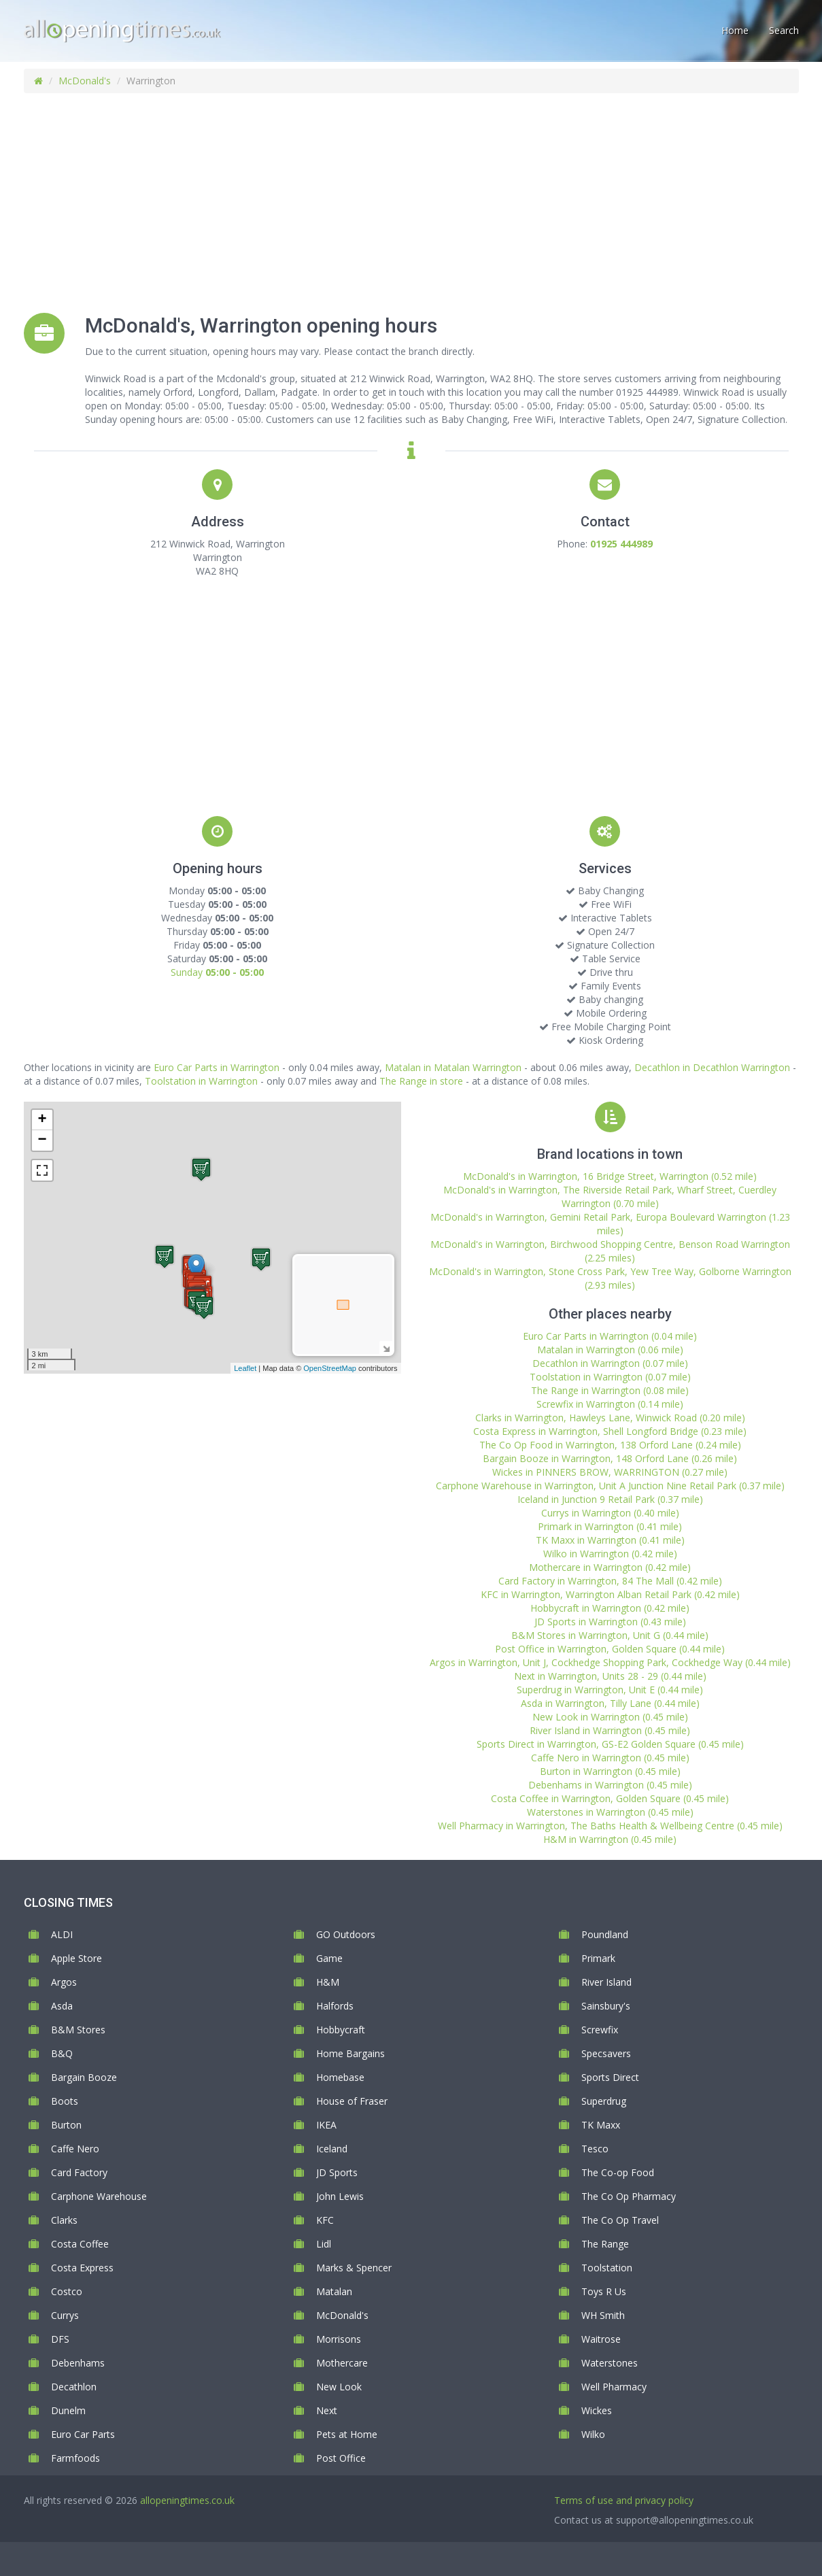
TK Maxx (600, 2124)
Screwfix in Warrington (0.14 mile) (609, 1403)
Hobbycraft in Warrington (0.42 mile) (609, 1607)
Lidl (323, 2243)
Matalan (334, 2291)
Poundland (604, 1934)
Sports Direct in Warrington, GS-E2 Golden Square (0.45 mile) (610, 1744)
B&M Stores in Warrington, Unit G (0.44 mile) (609, 1635)
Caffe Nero (75, 2148)
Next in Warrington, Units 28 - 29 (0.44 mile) (610, 1676)
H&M (327, 1982)
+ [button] (41, 1120)
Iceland (331, 2148)
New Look (339, 2386)
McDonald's (84, 80)
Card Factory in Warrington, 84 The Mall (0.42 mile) (610, 1580)
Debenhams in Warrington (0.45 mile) (610, 1784)
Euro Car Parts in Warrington (216, 1067)
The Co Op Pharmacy (628, 2196)
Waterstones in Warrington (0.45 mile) (610, 1812)
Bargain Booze (84, 2077)
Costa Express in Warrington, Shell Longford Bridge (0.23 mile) (610, 1431)
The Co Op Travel (620, 2220)
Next (326, 2410)
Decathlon (74, 2386)
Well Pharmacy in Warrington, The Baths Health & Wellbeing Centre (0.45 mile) (610, 1825)
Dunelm (68, 2410)
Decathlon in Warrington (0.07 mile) (610, 1363)
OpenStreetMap (329, 1368)
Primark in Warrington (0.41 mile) (610, 1526)
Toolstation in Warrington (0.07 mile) (610, 1376)
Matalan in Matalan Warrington (453, 1067)
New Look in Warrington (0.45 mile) (610, 1716)
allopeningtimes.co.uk (187, 2500)
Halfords (335, 2005)
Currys (65, 2315)
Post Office (341, 2458)
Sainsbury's (605, 2005)
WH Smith (603, 2315)
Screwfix (599, 2029)
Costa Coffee (80, 2243)
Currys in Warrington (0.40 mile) (610, 1512)
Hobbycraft (340, 2029)
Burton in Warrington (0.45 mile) (610, 1771)
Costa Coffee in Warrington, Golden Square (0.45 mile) (610, 1798)
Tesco (595, 2148)
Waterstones (609, 2362)
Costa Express (82, 2267)
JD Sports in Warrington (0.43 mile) (610, 1621)
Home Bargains (350, 2053)
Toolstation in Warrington (201, 1080)
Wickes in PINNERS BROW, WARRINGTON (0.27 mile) (609, 1471)
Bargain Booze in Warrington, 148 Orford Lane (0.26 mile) (610, 1458)
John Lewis (340, 2196)
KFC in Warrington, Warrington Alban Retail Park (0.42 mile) (610, 1594)
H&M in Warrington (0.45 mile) (610, 1839)
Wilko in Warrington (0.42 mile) (610, 1553)
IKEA (326, 2124)
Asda (62, 2005)
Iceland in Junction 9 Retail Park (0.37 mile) (610, 1499)
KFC (325, 2220)
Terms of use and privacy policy (623, 2500)
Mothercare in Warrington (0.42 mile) (610, 1567)
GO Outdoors (345, 1934)
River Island (606, 1982)
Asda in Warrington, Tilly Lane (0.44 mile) (610, 1703)
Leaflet (245, 1368)
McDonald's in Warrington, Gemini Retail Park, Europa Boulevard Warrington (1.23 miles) (610, 1223)
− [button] (41, 1140)
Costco (66, 2291)
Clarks (64, 2220)
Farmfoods (75, 2458)
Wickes (596, 2410)
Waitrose (601, 2339)
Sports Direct (610, 2077)
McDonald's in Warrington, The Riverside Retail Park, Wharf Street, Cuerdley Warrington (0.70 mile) (609, 1196)
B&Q (62, 2053)
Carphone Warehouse (99, 2196)
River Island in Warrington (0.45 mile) (610, 1730)
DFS (60, 2339)
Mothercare (342, 2362)
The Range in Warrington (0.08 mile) (610, 1390)
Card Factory (79, 2172)
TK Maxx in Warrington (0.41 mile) (610, 1539)
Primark (598, 1958)
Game (329, 1958)
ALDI (62, 1934)
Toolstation (606, 2267)
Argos (64, 1982)
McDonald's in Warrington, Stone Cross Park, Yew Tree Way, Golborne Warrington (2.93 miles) (610, 1278)
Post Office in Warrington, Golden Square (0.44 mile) (610, 1648)
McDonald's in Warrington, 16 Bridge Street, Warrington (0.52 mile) (610, 1176)
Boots (64, 2101)
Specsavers (606, 2053)
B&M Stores (78, 2029)
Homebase (340, 2077)
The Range (605, 2243)
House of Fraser (352, 2101)
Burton (66, 2124)
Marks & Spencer (354, 2267)
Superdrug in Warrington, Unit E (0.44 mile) (610, 1689)
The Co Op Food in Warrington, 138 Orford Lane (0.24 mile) (610, 1444)
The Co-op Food (617, 2172)
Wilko (593, 2434)
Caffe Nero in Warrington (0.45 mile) (610, 1757)
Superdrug (603, 2101)
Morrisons (338, 2339)
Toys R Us (603, 2291)
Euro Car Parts (83, 2434)
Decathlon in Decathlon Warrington (712, 1067)
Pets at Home (346, 2434)
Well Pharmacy (614, 2386)
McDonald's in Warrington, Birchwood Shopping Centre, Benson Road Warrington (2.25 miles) (610, 1251)
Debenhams (78, 2362)
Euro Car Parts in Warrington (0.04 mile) (610, 1335)
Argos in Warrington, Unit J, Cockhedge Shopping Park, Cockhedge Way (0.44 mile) (610, 1662)
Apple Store (76, 1958)
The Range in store (421, 1080)
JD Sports (337, 2172)
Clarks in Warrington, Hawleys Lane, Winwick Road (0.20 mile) (610, 1417)
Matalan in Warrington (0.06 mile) (610, 1349)
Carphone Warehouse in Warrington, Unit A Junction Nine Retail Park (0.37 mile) (610, 1485)
